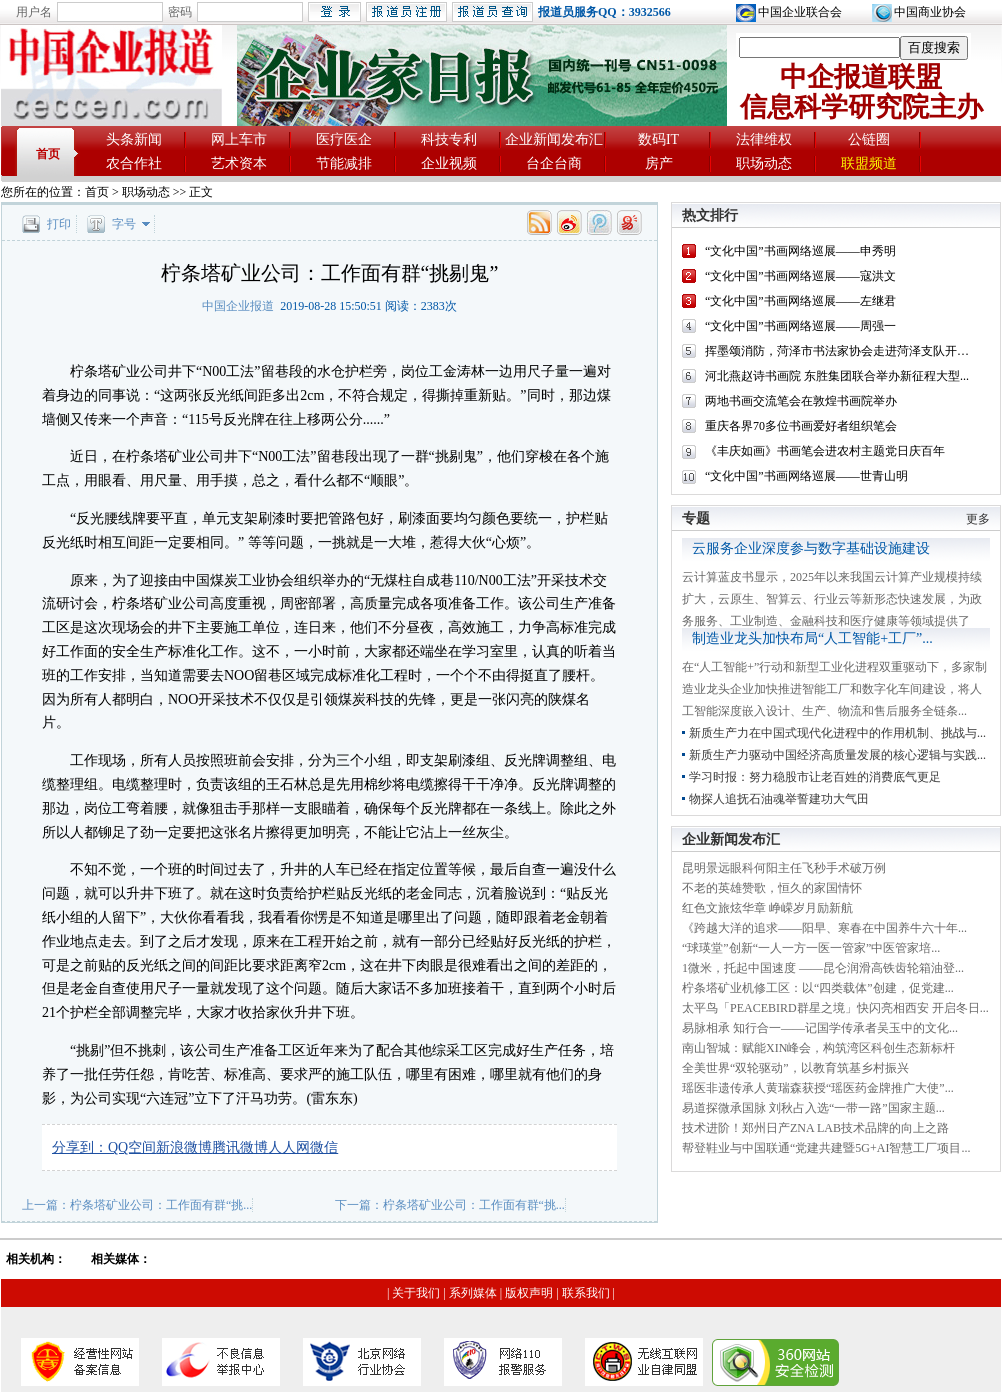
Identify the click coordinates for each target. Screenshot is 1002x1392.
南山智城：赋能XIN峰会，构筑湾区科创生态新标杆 (818, 1048)
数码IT (658, 139)
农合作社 (134, 163)
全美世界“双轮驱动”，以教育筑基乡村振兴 (795, 1068)
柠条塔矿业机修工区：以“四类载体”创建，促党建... (818, 988)
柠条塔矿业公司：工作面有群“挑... (161, 1205)
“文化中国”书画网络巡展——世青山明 (806, 476)
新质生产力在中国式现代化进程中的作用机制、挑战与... (837, 733)
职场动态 (764, 163)
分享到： (80, 1147)
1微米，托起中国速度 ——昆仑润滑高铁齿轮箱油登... (823, 968)
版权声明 (529, 1293)
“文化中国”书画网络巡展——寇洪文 (800, 276)
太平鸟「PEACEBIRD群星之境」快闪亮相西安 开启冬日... (835, 1008)
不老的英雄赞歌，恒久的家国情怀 (772, 888)
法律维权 (764, 139)
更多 (978, 519)
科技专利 (449, 139)
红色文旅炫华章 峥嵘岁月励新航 (767, 908)
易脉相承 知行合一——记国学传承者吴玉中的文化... (820, 1028)
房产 (659, 163)
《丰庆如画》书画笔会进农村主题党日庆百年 (825, 451)
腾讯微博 (240, 1147)
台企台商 (554, 163)
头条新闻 (134, 139)
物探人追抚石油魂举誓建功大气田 (779, 799)
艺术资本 (239, 163)
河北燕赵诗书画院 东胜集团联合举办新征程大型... (837, 376)
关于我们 (416, 1293)
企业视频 (449, 163)
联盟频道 (869, 163)
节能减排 (344, 163)
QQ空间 (132, 1147)
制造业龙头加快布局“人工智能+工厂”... (812, 638)
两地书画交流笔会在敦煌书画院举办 (801, 401)
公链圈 (869, 139)
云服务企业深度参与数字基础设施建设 (811, 548)
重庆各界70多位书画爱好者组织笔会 (801, 426)
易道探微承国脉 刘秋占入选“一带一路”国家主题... (813, 1108)
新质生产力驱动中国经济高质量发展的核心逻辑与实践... (837, 755)
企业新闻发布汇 (554, 139)
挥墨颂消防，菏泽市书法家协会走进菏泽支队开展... (841, 351)
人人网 (289, 1147)
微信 (324, 1147)
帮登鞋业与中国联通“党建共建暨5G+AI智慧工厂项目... (826, 1148)
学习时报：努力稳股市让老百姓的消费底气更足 (815, 777)
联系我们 (586, 1293)
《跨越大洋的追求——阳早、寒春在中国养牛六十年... (824, 928)
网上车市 (239, 139)
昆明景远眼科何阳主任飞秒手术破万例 (784, 868)
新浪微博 (184, 1147)
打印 (59, 224)
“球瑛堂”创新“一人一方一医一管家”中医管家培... (811, 948)
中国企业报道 (238, 306)
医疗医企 (344, 139)
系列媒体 (473, 1293)
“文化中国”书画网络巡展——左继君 (800, 301)
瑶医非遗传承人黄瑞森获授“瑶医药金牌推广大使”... (818, 1088)
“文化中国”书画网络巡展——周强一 (800, 326)
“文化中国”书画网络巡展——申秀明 (800, 251)
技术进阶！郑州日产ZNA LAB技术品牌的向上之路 (815, 1128)
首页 (48, 154)
